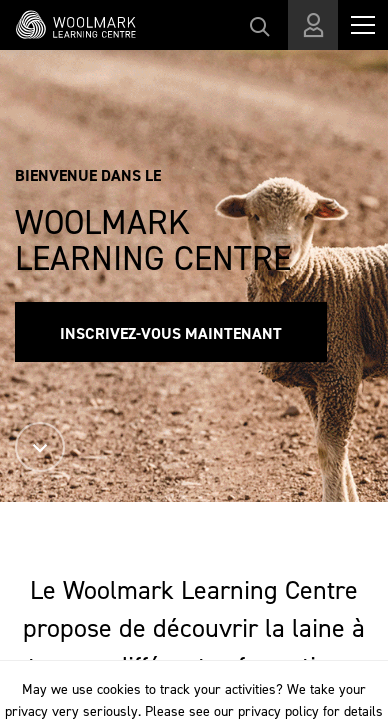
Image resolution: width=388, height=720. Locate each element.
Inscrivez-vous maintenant (171, 333)
